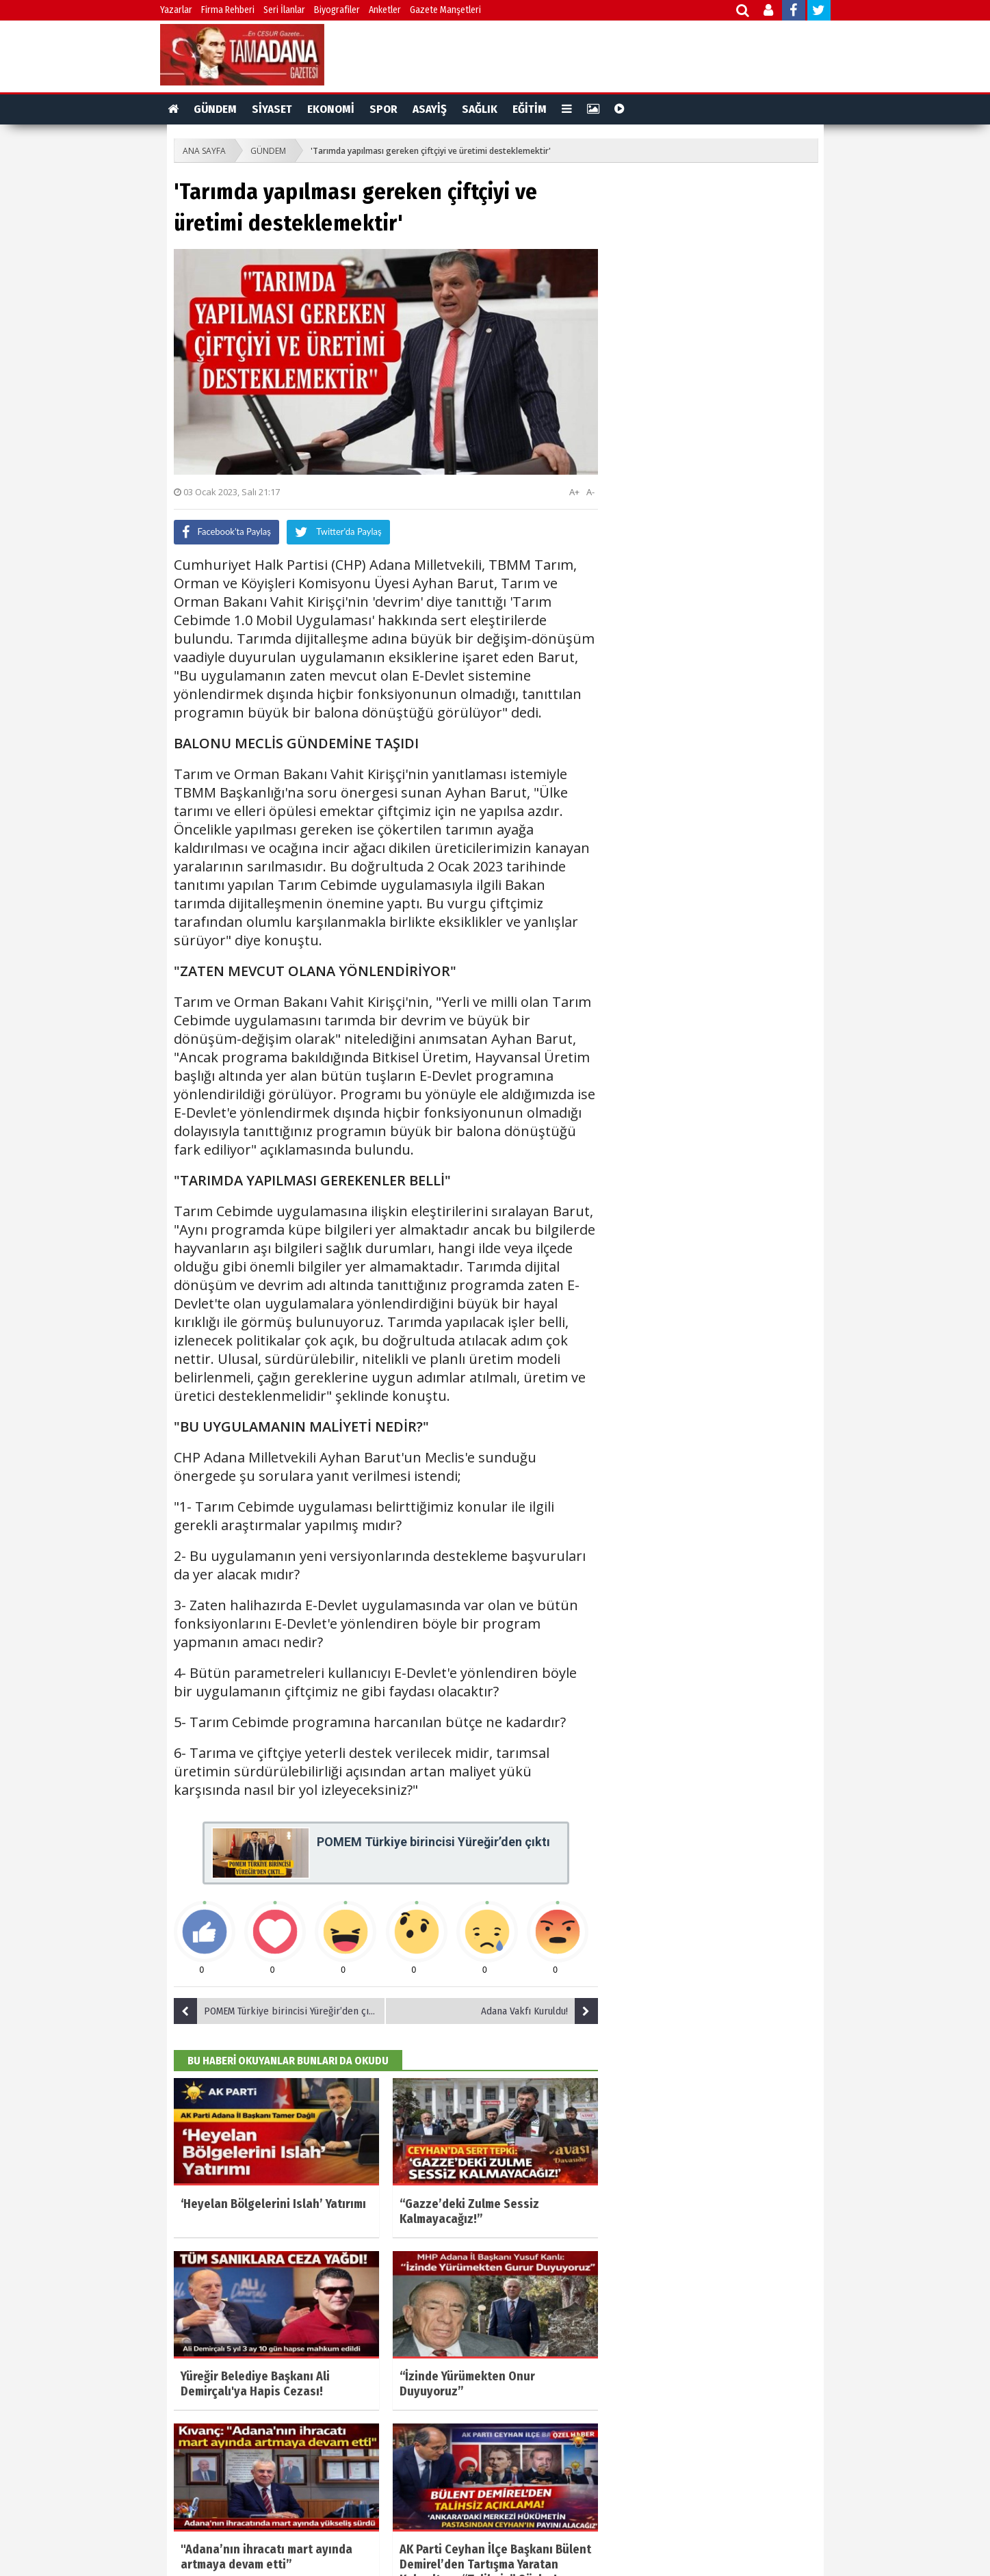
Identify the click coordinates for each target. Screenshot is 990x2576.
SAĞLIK (479, 109)
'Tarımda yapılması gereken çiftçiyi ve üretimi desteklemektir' (431, 151)
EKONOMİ (330, 109)
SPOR (383, 109)
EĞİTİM (529, 109)
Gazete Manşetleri (445, 10)
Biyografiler (337, 10)
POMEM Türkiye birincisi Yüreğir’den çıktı (277, 2011)
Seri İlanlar (284, 10)
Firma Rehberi (228, 10)
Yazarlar (176, 10)
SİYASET (272, 109)
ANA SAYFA (204, 151)
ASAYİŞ (430, 109)
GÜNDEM (215, 109)
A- (590, 492)
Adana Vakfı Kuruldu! (539, 2011)
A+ (574, 492)
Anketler (385, 10)
